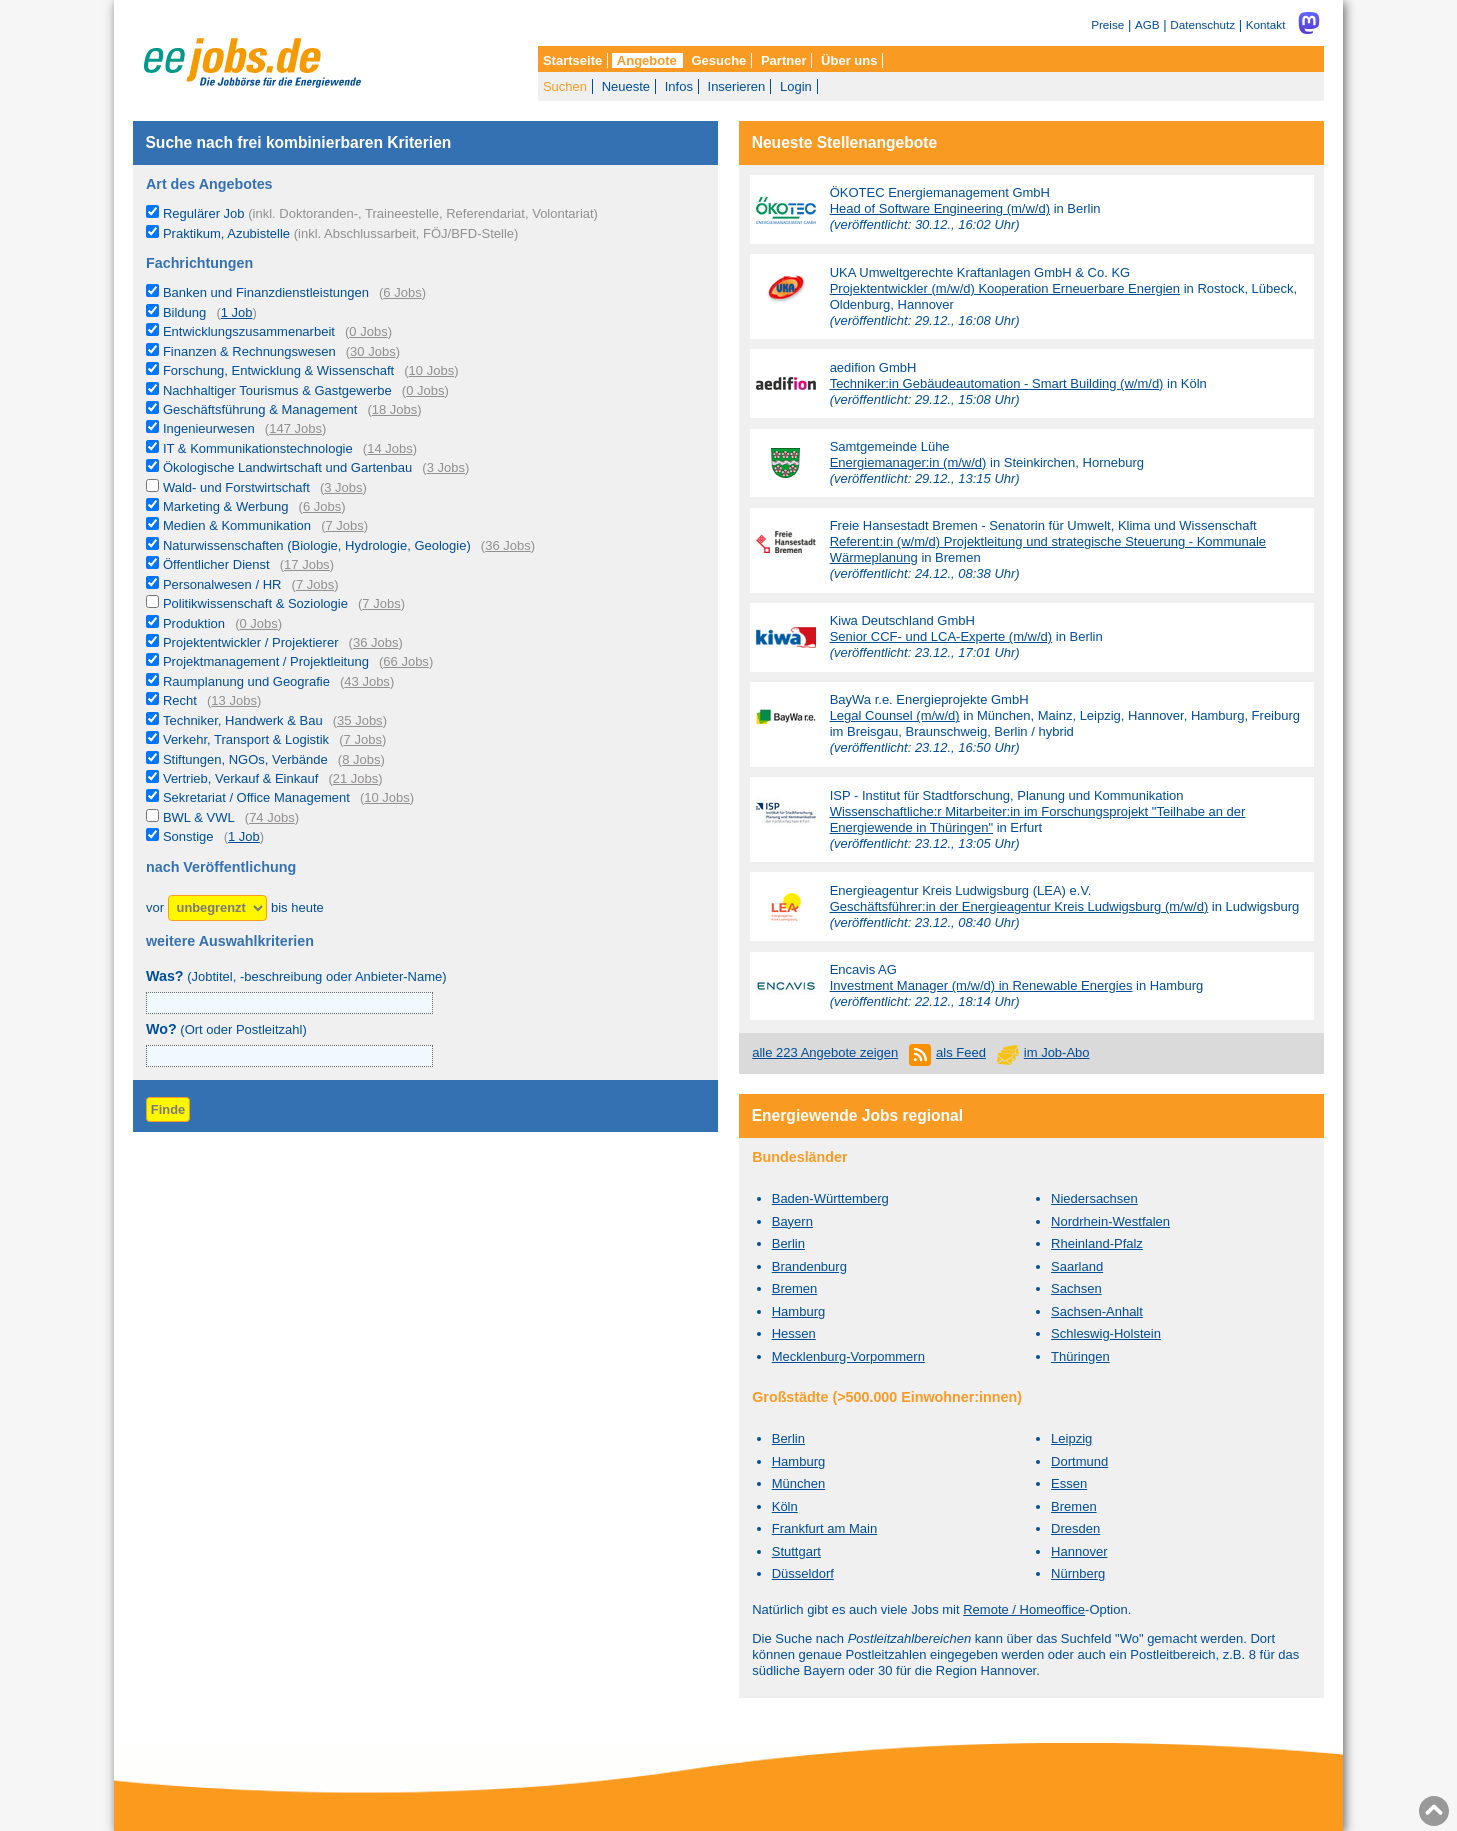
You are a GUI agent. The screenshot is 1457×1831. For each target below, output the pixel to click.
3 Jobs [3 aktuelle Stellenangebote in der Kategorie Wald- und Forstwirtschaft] (343, 487)
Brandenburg (809, 1266)
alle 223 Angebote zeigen (825, 1052)
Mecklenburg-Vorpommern (848, 1356)
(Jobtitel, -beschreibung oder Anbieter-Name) (296, 976)
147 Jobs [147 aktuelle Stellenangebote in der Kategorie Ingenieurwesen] (295, 428)
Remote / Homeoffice (1024, 1609)
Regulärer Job (380, 213)
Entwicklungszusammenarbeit (249, 331)
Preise (1107, 24)
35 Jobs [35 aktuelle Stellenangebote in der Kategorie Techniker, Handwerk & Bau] (360, 720)
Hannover (1079, 1551)
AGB (1147, 24)
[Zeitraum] (218, 908)
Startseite (572, 60)
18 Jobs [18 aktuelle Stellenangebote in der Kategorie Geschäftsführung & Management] (395, 409)
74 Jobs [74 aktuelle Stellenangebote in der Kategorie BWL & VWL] (272, 817)
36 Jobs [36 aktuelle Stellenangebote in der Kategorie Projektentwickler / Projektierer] (376, 642)
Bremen (795, 1288)
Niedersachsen (1094, 1198)
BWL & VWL (199, 817)
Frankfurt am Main (824, 1528)
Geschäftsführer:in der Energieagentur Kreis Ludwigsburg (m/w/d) (1019, 906)
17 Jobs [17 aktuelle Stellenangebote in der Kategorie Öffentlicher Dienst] (307, 564)
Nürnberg (1078, 1573)
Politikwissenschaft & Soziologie (255, 603)
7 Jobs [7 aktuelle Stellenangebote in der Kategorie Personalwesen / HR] (315, 584)
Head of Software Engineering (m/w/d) (940, 208)
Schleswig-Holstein (1106, 1333)
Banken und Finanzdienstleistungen (266, 292)
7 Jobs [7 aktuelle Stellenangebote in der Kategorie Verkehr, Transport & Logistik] (363, 739)
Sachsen (1076, 1288)
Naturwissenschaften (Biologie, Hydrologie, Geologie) (317, 545)
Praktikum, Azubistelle (340, 233)
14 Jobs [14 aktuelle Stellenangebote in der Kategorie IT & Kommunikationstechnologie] (390, 448)
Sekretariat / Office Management (256, 797)
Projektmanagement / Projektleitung (266, 661)
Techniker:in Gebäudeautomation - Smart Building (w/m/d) (997, 383)
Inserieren (737, 86)
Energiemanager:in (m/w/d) (908, 462)
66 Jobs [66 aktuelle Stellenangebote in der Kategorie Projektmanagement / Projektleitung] (406, 661)
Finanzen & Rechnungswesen (249, 351)
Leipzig (1071, 1438)
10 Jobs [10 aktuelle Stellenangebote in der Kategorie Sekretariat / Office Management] (387, 797)
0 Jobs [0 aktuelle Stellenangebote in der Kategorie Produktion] (259, 623)
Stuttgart (796, 1551)
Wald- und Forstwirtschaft (236, 487)
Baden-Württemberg (830, 1198)
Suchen (565, 86)
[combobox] (289, 1056)
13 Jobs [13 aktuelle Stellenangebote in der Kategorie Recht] (234, 700)
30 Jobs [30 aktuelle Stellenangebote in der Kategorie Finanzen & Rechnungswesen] (373, 351)
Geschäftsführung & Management (260, 409)
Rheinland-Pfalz (1097, 1243)
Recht (180, 700)
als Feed (961, 1052)
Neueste (626, 86)
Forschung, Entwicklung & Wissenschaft (278, 370)
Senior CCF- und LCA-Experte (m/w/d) (941, 636)
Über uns (849, 60)
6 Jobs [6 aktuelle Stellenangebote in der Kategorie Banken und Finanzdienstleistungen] (402, 292)
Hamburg (798, 1311)
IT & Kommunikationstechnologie (258, 448)
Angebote (647, 60)
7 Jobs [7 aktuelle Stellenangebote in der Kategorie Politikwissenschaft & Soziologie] (381, 603)
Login (796, 86)
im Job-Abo (1057, 1052)
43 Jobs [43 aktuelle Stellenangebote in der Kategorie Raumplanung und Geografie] (367, 681)
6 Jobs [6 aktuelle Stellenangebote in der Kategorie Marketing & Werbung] (322, 506)
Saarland (1077, 1266)
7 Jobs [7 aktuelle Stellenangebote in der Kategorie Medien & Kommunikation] (345, 525)
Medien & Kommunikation (237, 525)
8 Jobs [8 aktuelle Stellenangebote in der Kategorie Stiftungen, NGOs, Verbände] (361, 759)
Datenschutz (1202, 24)
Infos (679, 86)
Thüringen (1080, 1356)
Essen (1069, 1483)
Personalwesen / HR (222, 584)
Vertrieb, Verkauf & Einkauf (240, 778)
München (798, 1483)
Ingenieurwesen (209, 428)
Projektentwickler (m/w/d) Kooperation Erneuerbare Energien (1005, 288)
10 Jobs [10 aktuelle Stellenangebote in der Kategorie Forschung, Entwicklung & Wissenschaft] (432, 370)
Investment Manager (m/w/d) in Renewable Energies (981, 985)
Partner (784, 60)
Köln (785, 1506)
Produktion (194, 623)
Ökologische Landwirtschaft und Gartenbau (287, 467)
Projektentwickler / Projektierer (251, 642)
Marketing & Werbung (226, 506)
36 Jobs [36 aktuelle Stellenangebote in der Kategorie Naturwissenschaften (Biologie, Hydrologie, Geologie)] (508, 545)
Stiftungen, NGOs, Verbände (245, 759)
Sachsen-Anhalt (1097, 1311)
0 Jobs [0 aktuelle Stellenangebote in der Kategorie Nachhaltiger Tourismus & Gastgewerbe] (425, 390)
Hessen (794, 1333)
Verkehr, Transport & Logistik (246, 739)
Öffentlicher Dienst (216, 564)
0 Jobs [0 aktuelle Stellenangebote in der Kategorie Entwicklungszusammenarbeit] (368, 331)
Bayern (792, 1221)
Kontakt (1266, 24)
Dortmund (1079, 1461)
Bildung (184, 312)
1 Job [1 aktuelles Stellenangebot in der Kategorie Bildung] (237, 312)
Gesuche (718, 60)
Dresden (1075, 1528)
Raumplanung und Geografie (246, 681)
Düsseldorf (803, 1573)
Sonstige (188, 836)
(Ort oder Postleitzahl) (226, 1029)
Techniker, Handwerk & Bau (243, 720)
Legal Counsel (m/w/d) (895, 715)
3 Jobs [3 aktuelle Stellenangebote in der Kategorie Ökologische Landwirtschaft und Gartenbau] (446, 467)
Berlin (788, 1243)
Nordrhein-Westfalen (1110, 1221)
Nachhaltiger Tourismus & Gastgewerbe (277, 390)
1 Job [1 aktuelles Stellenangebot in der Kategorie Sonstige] (244, 836)
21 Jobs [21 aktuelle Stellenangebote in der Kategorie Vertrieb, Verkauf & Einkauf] (356, 778)
